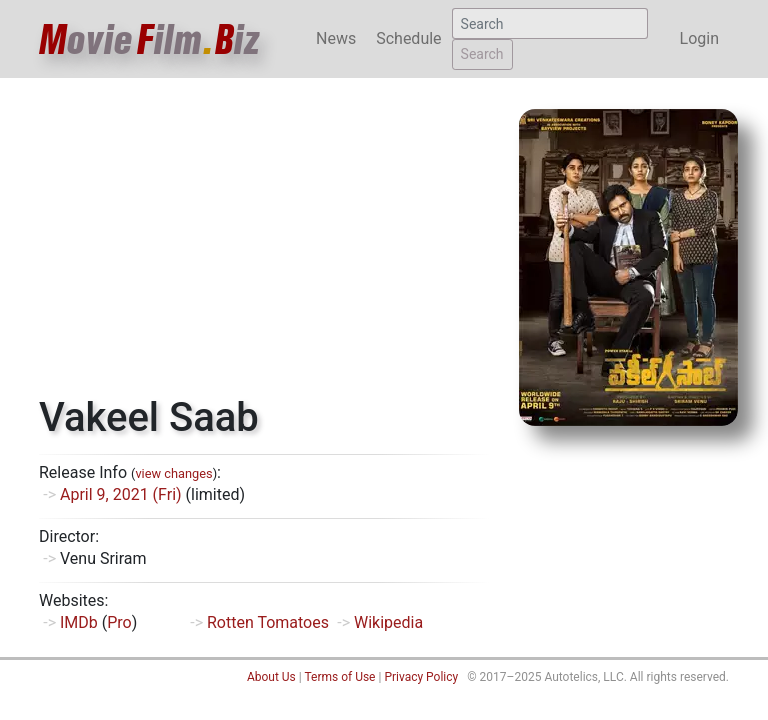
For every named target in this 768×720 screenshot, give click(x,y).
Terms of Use (339, 677)
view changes (173, 473)
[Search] (550, 23)
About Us (271, 677)
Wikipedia (388, 622)
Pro (119, 622)
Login (699, 38)
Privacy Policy (421, 677)
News (336, 38)
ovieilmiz (150, 39)
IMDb (79, 622)
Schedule (408, 38)
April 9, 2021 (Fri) (121, 494)
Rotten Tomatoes (268, 622)
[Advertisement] (264, 244)
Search (482, 54)
